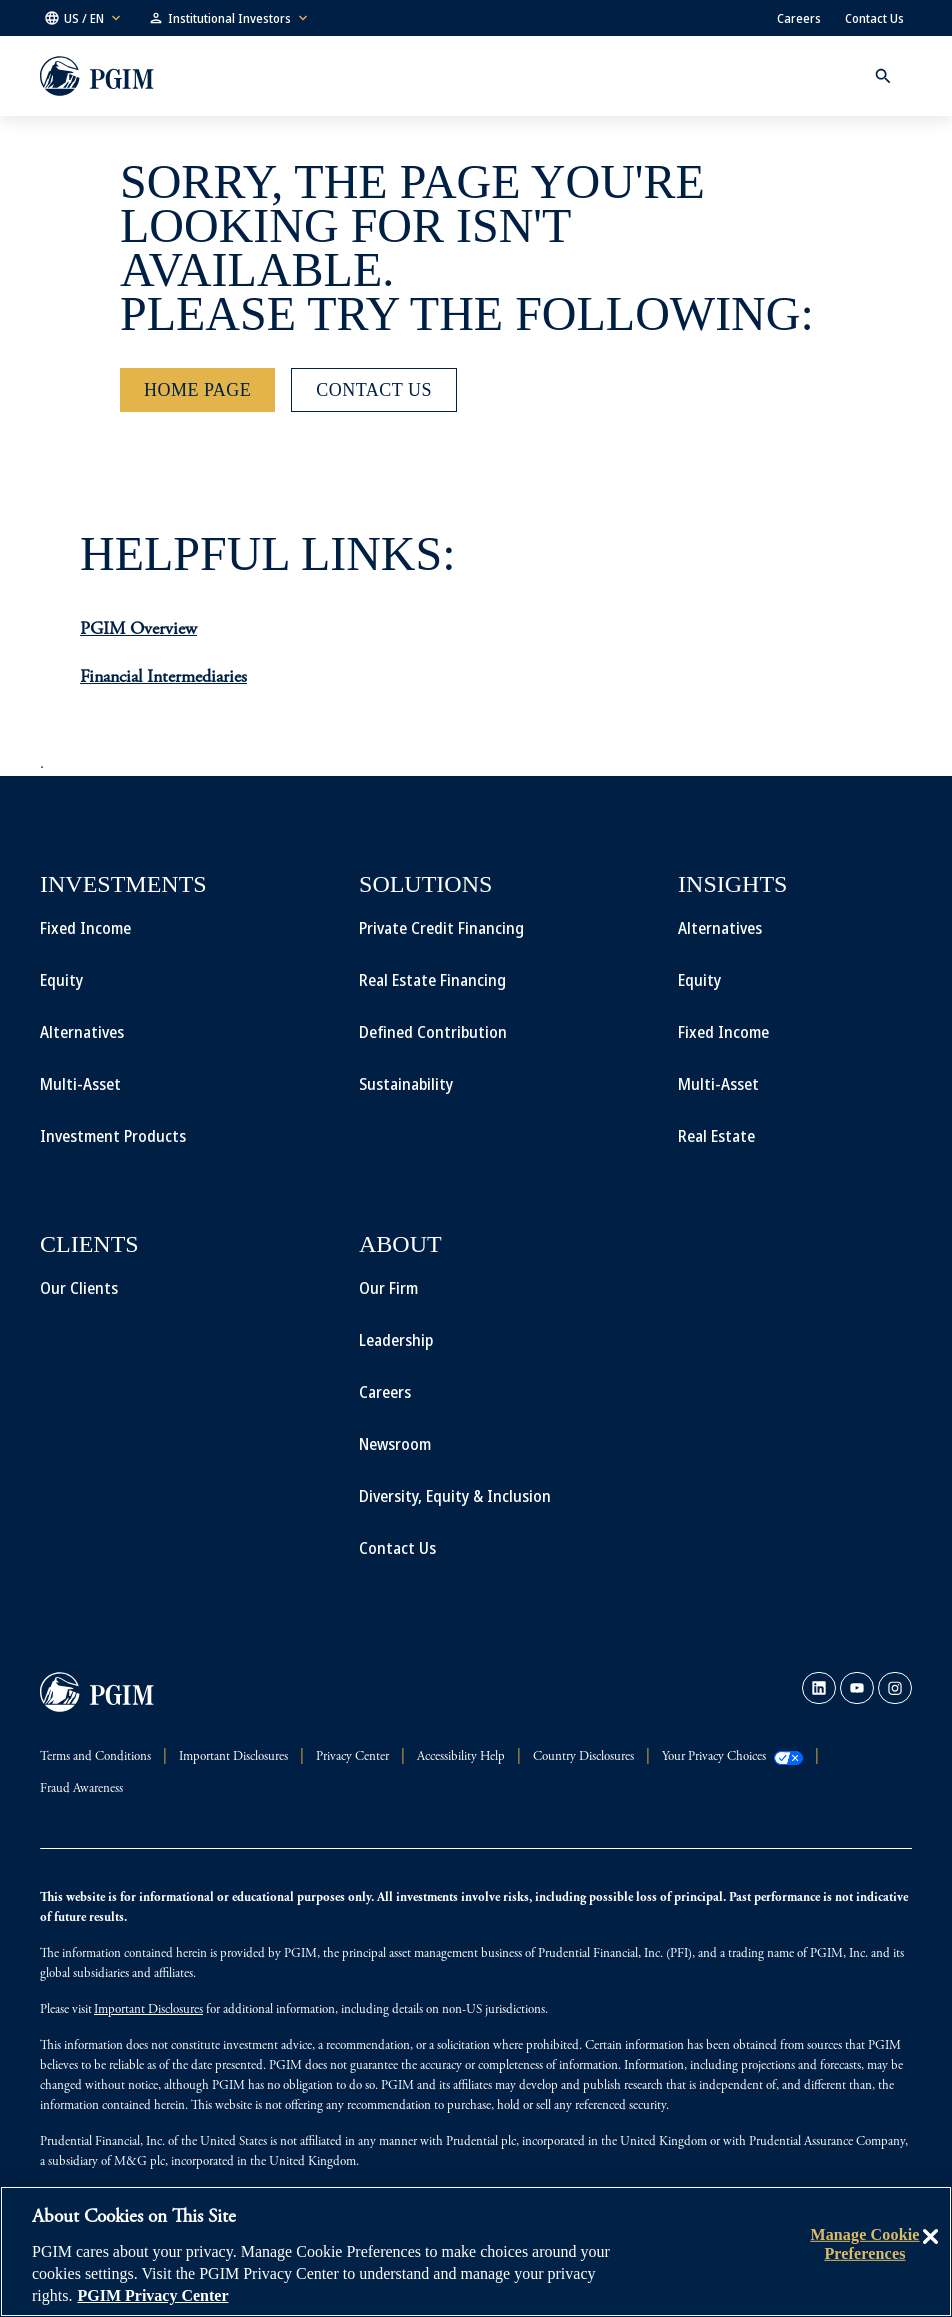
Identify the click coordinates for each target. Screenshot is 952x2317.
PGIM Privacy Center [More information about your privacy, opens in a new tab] (152, 2295)
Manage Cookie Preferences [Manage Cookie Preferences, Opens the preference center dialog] (864, 2243)
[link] (819, 1688)
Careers (799, 18)
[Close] (930, 2251)
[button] (84, 18)
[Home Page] (197, 390)
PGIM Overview (138, 630)
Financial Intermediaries (163, 678)
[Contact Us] (374, 390)
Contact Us (874, 18)
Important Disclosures (148, 2010)
